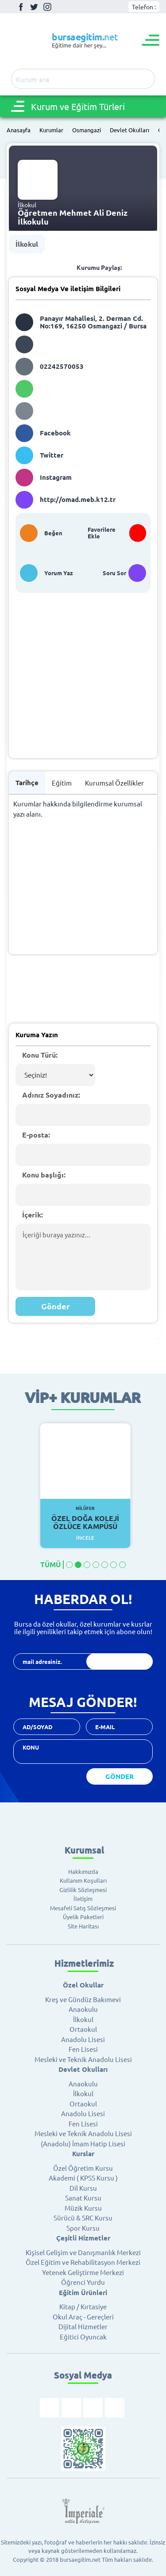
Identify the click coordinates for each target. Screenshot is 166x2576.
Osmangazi (86, 130)
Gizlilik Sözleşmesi (83, 1889)
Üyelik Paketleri (83, 1916)
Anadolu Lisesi (83, 2039)
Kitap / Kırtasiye (83, 2306)
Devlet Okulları (129, 130)
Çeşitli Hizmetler (83, 2237)
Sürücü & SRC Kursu (83, 2217)
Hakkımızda (83, 1871)
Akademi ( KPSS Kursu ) (83, 2177)
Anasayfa (19, 130)
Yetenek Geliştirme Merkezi (83, 2272)
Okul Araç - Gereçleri (83, 2316)
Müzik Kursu (83, 2208)
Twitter (34, 6)
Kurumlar (51, 130)
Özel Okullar (83, 1984)
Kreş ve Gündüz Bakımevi (83, 1999)
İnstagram (47, 6)
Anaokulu (83, 2009)
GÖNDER (119, 1776)
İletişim (83, 1898)
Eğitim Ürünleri (83, 2292)
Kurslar (83, 2153)
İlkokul (26, 244)
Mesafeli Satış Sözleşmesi (83, 1908)
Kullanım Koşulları (83, 1880)
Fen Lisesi (83, 2049)
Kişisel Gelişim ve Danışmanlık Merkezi (83, 2252)
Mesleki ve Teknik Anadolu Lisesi (83, 2059)
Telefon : (144, 7)
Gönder (55, 1306)
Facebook (20, 6)
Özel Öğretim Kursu (83, 2168)
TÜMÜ (50, 1565)
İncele (85, 1537)
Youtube (60, 6)
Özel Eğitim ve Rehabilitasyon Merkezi (83, 2262)
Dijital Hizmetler (83, 2326)
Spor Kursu (83, 2228)
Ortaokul (83, 2029)
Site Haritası (83, 1926)
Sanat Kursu (83, 2197)
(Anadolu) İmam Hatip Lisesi (83, 2143)
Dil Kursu (83, 2188)
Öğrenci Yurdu (83, 2282)
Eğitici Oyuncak (83, 2336)
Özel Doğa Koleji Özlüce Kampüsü (85, 1518)
